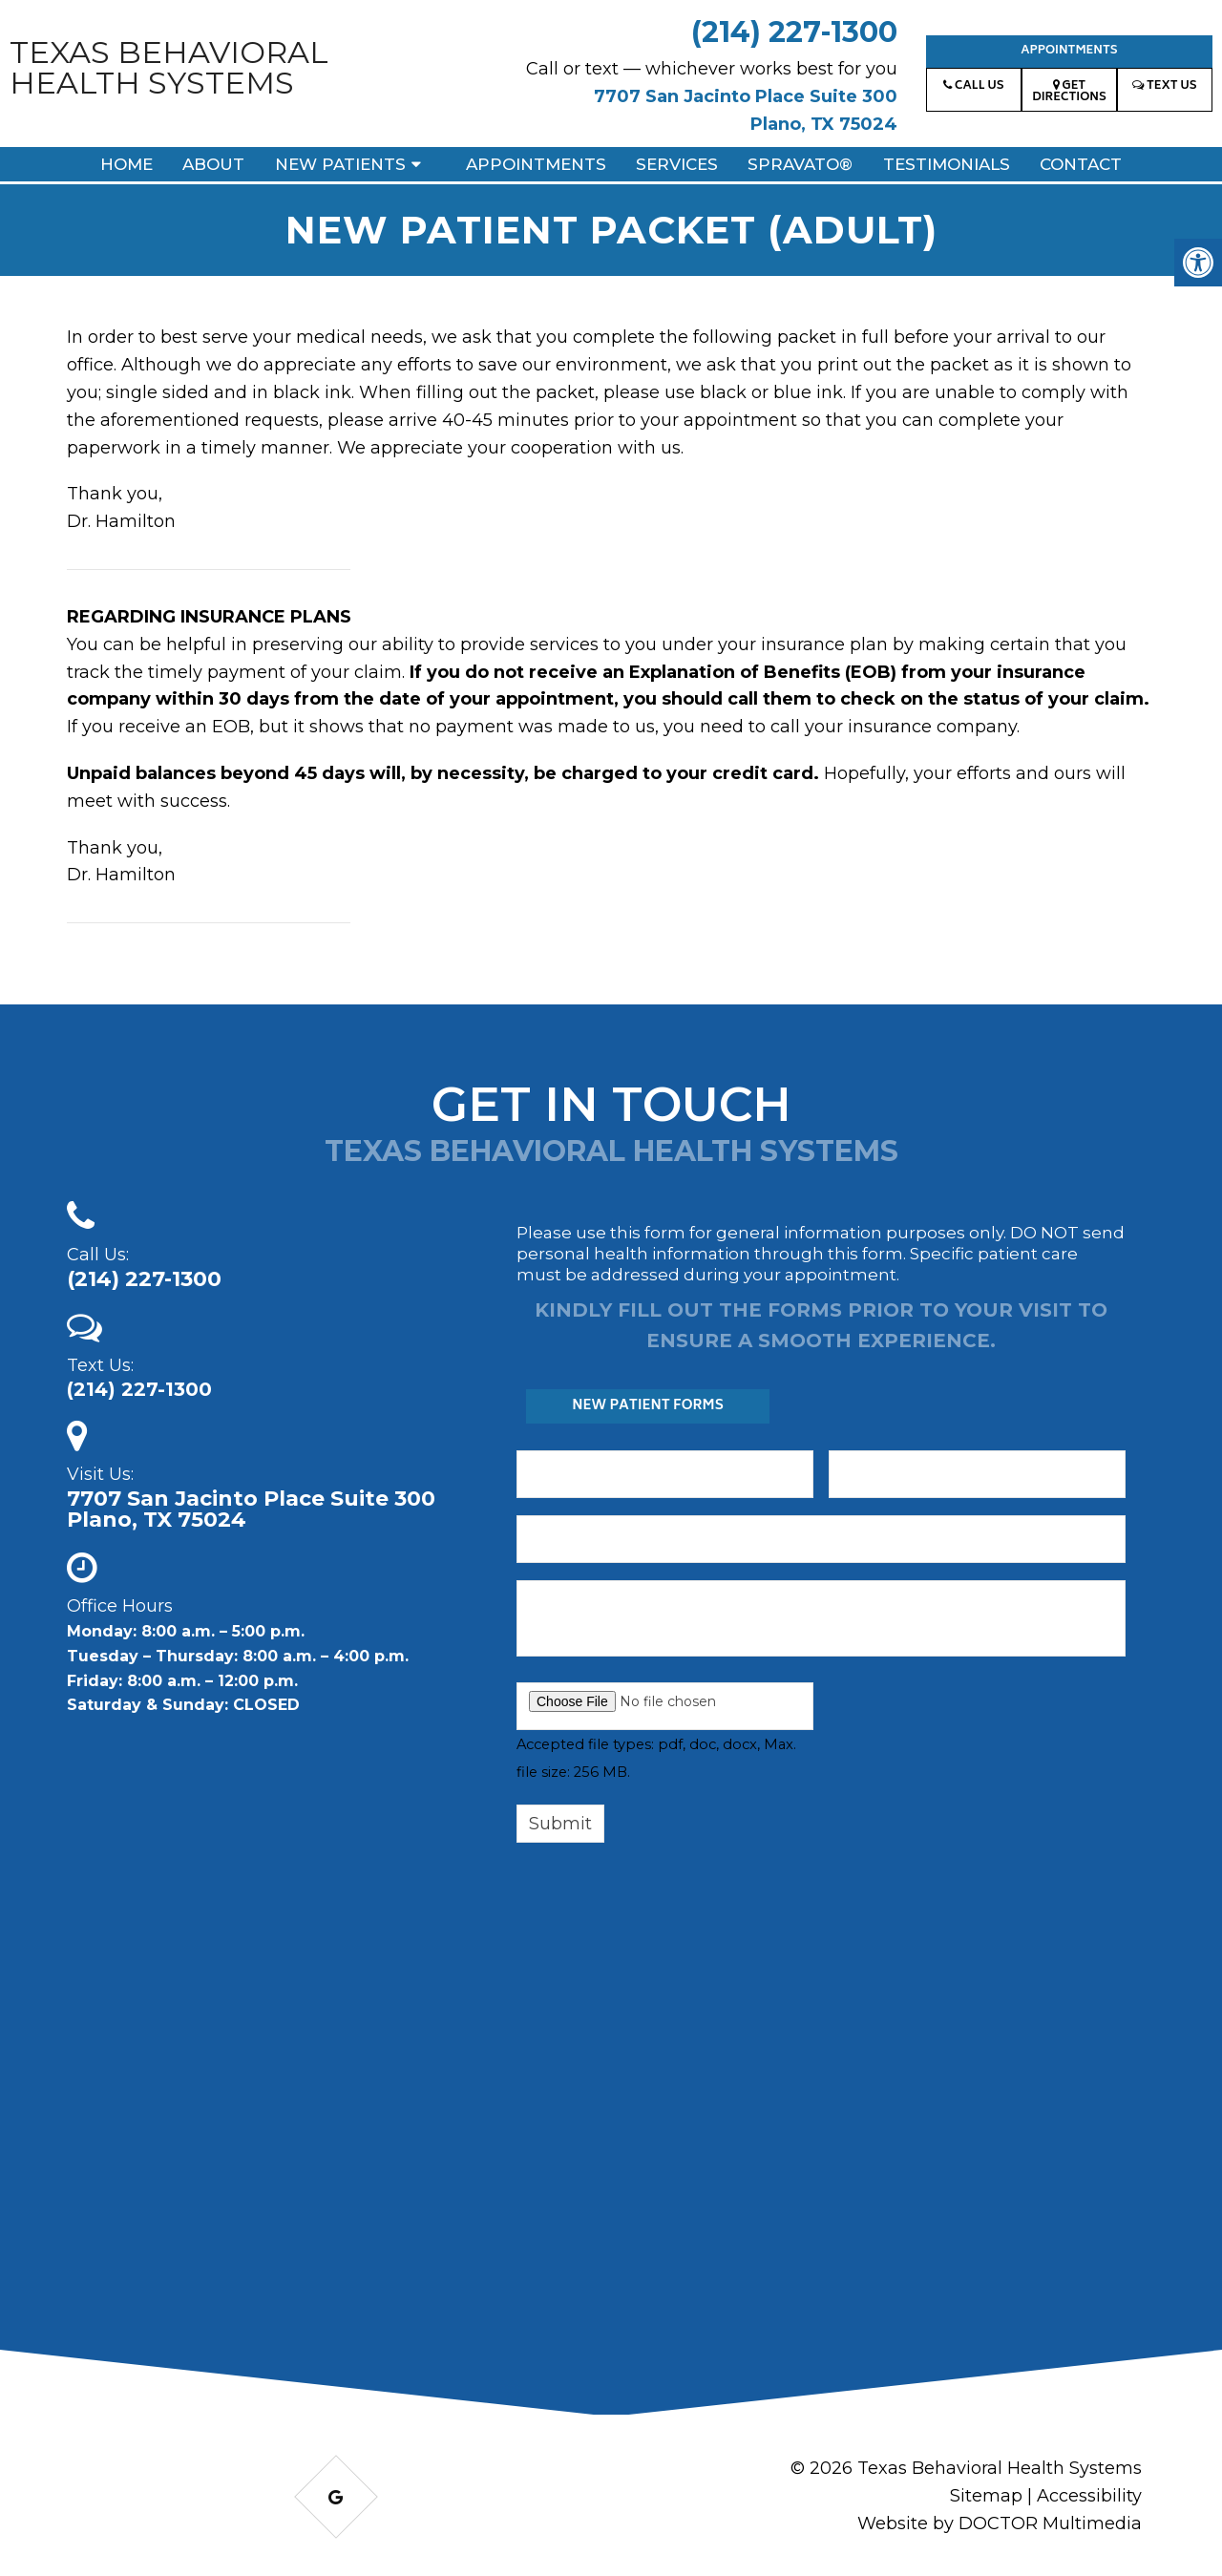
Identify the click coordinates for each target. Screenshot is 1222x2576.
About (213, 164)
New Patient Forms (648, 1406)
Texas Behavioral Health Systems (169, 67)
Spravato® (800, 164)
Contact (1081, 164)
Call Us (973, 86)
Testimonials (946, 164)
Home (126, 164)
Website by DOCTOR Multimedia (999, 2523)
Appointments (1069, 51)
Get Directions (1069, 92)
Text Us (1164, 86)
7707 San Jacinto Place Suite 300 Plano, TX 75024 (251, 1510)
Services (677, 164)
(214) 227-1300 (794, 32)
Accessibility (1089, 2495)
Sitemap (986, 2495)
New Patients (340, 164)
